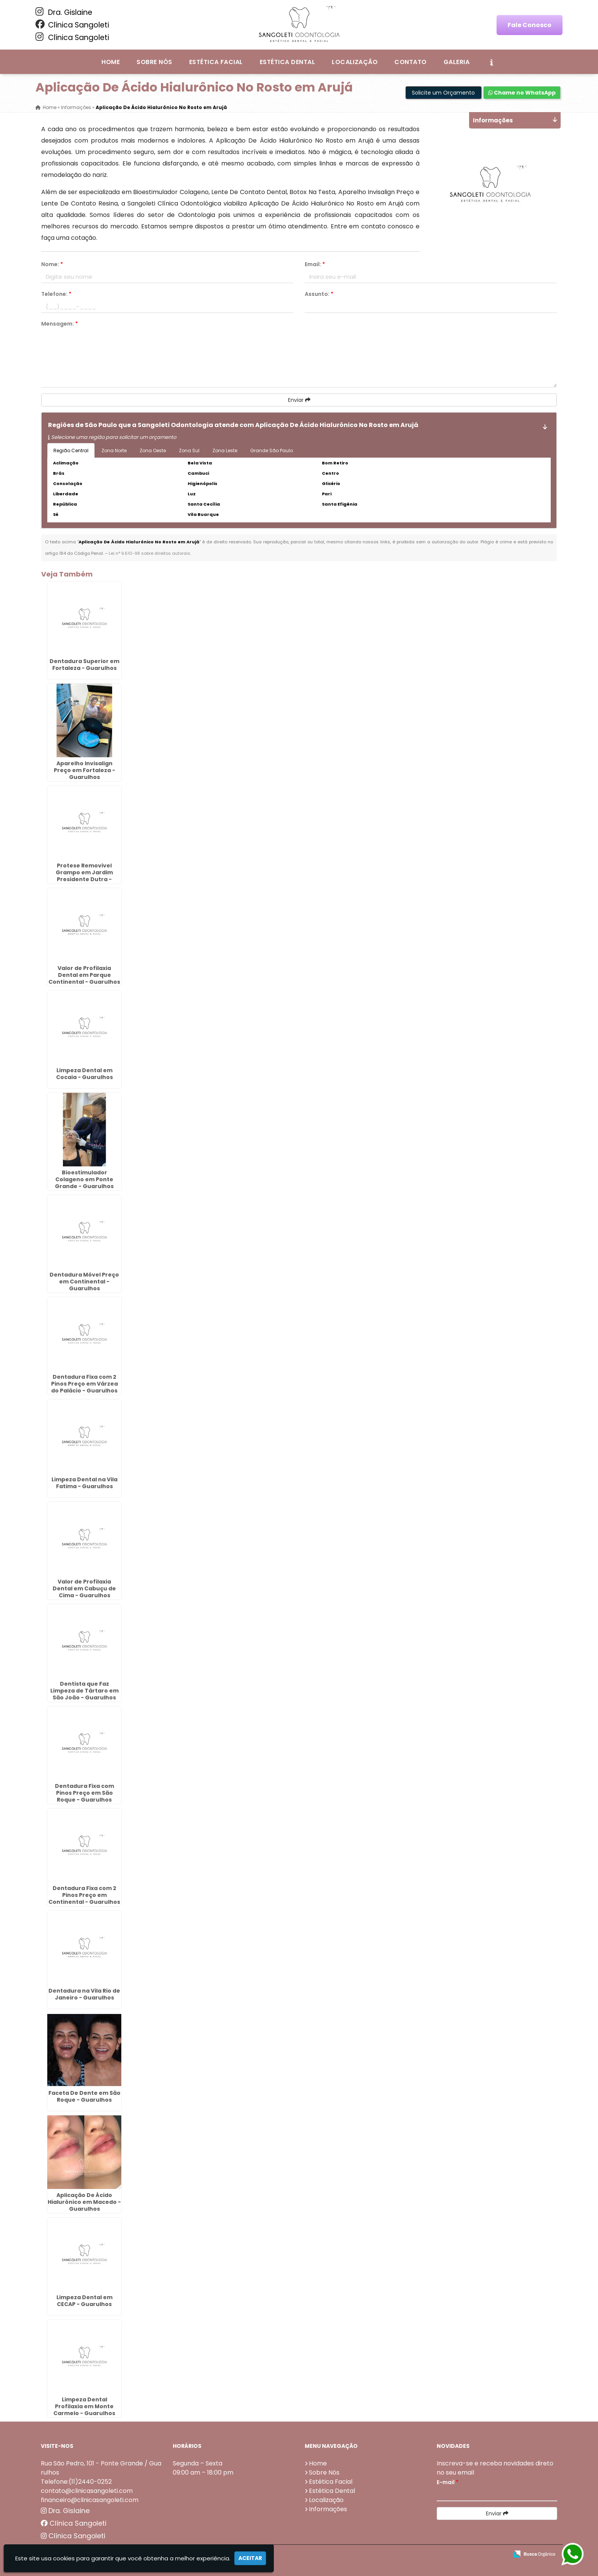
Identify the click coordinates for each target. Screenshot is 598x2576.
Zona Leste (224, 450)
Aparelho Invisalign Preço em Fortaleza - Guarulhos (84, 770)
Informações (328, 2508)
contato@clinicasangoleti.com (87, 2490)
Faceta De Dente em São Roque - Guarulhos (84, 2096)
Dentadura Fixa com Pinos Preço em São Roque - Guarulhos (84, 1792)
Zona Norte (114, 450)
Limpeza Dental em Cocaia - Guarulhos (84, 1073)
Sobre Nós (154, 62)
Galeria (456, 62)
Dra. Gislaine (63, 12)
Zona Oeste (153, 450)
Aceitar (250, 2558)
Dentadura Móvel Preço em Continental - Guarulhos (84, 1281)
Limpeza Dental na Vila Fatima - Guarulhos (84, 1482)
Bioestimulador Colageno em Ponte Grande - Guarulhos (84, 1179)
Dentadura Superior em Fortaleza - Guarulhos (84, 664)
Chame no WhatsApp (522, 92)
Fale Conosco (529, 25)
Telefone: (56, 294)
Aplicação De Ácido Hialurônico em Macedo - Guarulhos (84, 2201)
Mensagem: (59, 324)
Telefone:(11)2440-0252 (76, 2481)
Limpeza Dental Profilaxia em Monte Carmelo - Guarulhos (84, 2406)
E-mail (447, 2482)
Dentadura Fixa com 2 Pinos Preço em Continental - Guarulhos (84, 1895)
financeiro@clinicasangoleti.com (89, 2499)
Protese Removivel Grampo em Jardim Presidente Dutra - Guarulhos (84, 876)
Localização (355, 62)
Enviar (299, 400)
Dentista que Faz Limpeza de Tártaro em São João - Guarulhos (84, 1690)
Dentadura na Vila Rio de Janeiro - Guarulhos (84, 1994)
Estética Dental (287, 62)
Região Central (70, 450)
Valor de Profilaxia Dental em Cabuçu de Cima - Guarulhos (84, 1588)
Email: (315, 264)
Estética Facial (216, 62)
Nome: (52, 264)
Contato (410, 62)
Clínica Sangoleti (72, 24)
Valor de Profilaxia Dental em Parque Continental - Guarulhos (84, 974)
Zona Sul (189, 450)
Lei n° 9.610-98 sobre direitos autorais (149, 553)
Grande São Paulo (271, 450)
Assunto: (319, 294)
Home (110, 62)
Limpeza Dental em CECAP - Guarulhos (84, 2300)
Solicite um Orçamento (443, 92)
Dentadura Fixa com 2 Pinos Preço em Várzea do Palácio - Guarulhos (84, 1383)
